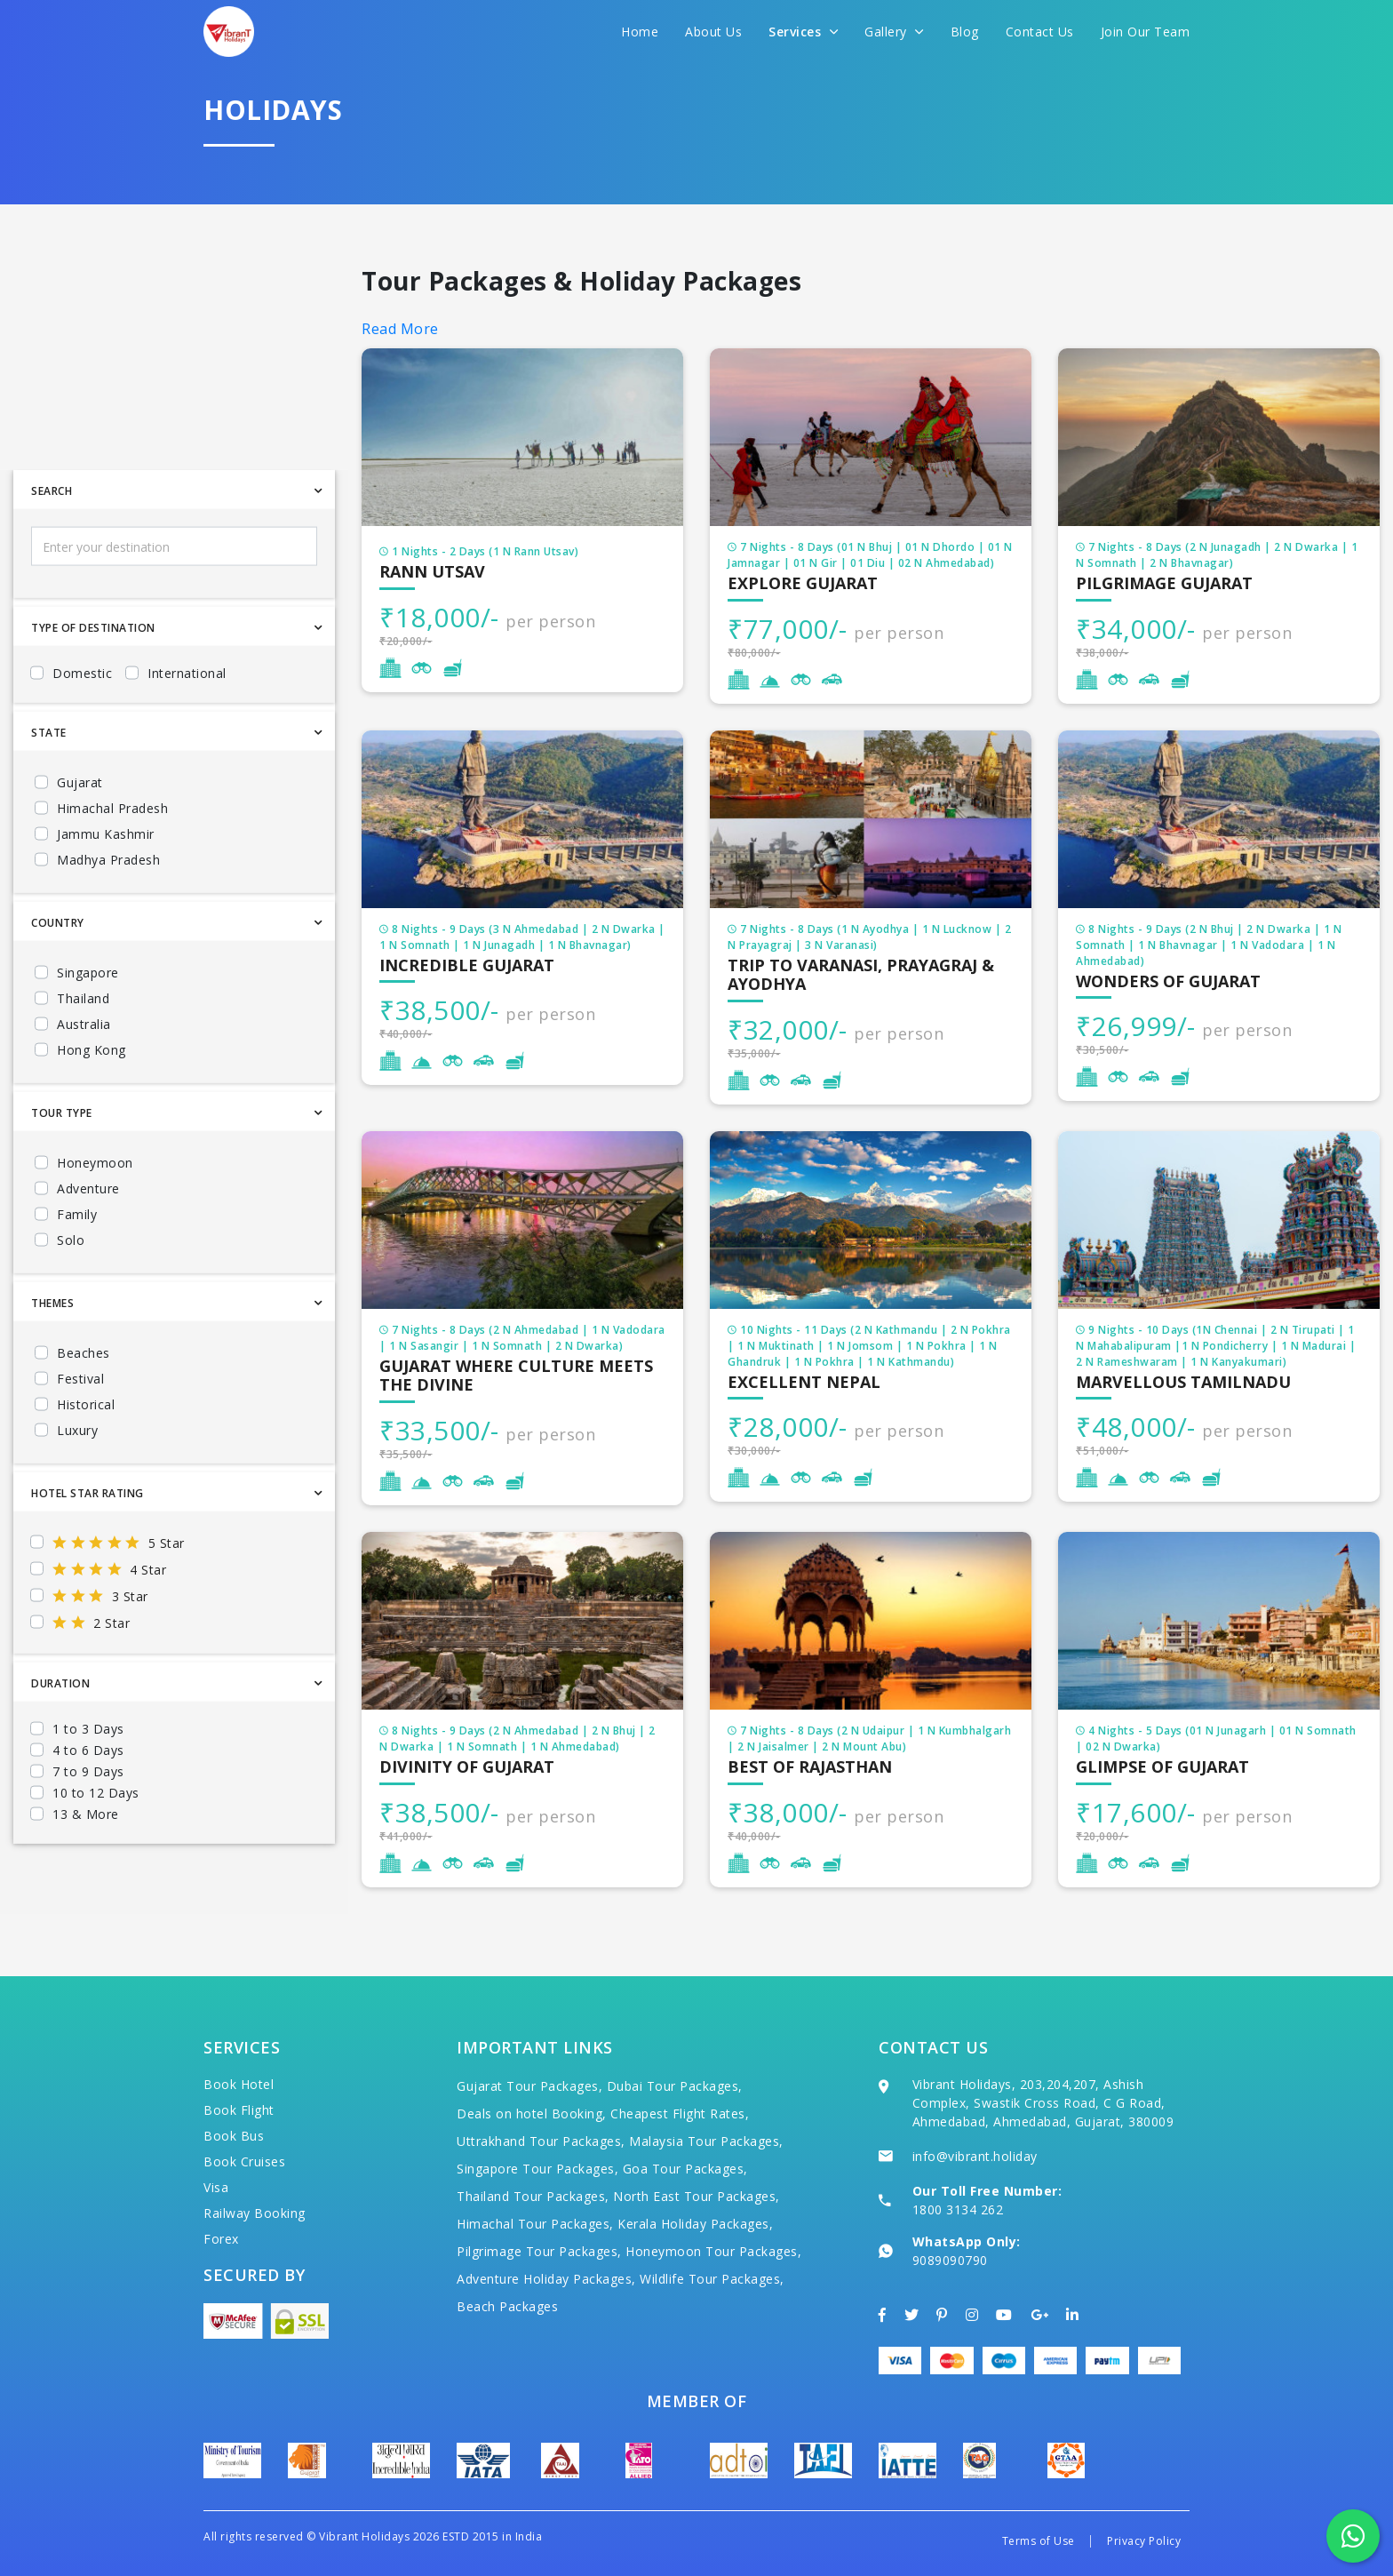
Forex (221, 2238)
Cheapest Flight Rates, (679, 2113)
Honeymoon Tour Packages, (713, 2251)
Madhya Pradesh (108, 912)
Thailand (83, 1050)
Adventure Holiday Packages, (546, 2278)
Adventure (88, 1240)
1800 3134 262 (958, 2209)
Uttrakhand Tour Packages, (541, 2141)
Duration (60, 1735)
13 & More (85, 1866)
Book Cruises (244, 2161)
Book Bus (233, 2135)
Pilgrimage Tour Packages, (539, 2251)
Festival (80, 1431)
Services (803, 31)
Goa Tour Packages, (685, 2168)
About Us (713, 31)
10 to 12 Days (95, 1845)
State (49, 785)
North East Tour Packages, (696, 2196)
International (187, 725)
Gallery (894, 31)
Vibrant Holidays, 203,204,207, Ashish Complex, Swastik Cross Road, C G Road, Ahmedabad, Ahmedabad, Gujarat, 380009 (1043, 2103)
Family (77, 1266)
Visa (215, 2187)
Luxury (77, 1482)
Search (51, 543)
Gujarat (80, 834)
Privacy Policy (1144, 2540)
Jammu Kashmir (106, 886)
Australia (84, 1076)
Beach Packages (507, 2306)
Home (639, 31)
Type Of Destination (93, 680)
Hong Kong (91, 1102)
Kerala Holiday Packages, (695, 2223)
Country (57, 975)
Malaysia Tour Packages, (706, 2141)
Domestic (82, 725)
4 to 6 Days (88, 1802)
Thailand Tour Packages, (533, 2196)
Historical (86, 1456)
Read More (400, 329)
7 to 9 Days (88, 1823)
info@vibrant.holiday (975, 2156)
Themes (52, 1355)
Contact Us (1040, 31)
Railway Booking (254, 2213)
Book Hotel (238, 2084)
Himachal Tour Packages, (535, 2223)
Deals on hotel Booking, (532, 2113)
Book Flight (239, 2109)
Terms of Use (1038, 2540)
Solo (70, 1292)
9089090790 (950, 2260)
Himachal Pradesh (112, 860)
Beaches (83, 1405)
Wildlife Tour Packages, (712, 2278)
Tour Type (61, 1165)
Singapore (88, 1025)
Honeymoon (95, 1215)
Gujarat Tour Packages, (529, 2086)
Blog (965, 31)
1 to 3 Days (88, 1781)
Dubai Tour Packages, (675, 2086)
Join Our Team (1145, 31)
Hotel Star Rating (87, 1545)
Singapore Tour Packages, (537, 2168)
